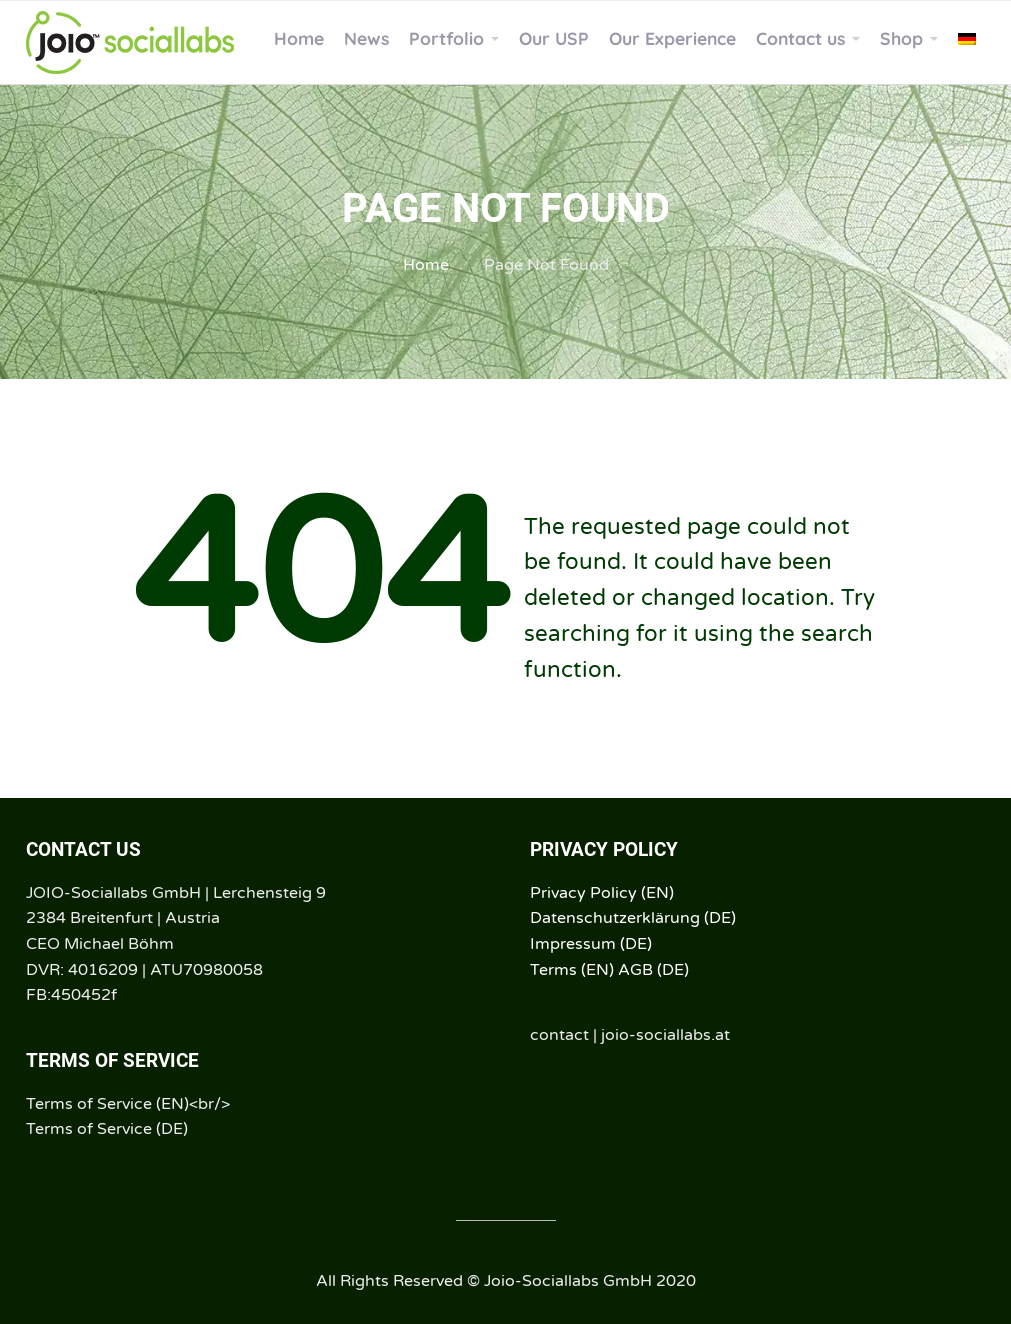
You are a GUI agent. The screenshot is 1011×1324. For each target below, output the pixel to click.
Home (426, 265)
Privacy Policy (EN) (602, 893)
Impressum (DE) (591, 944)
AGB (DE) (653, 970)
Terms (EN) (572, 970)
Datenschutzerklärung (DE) (633, 918)
